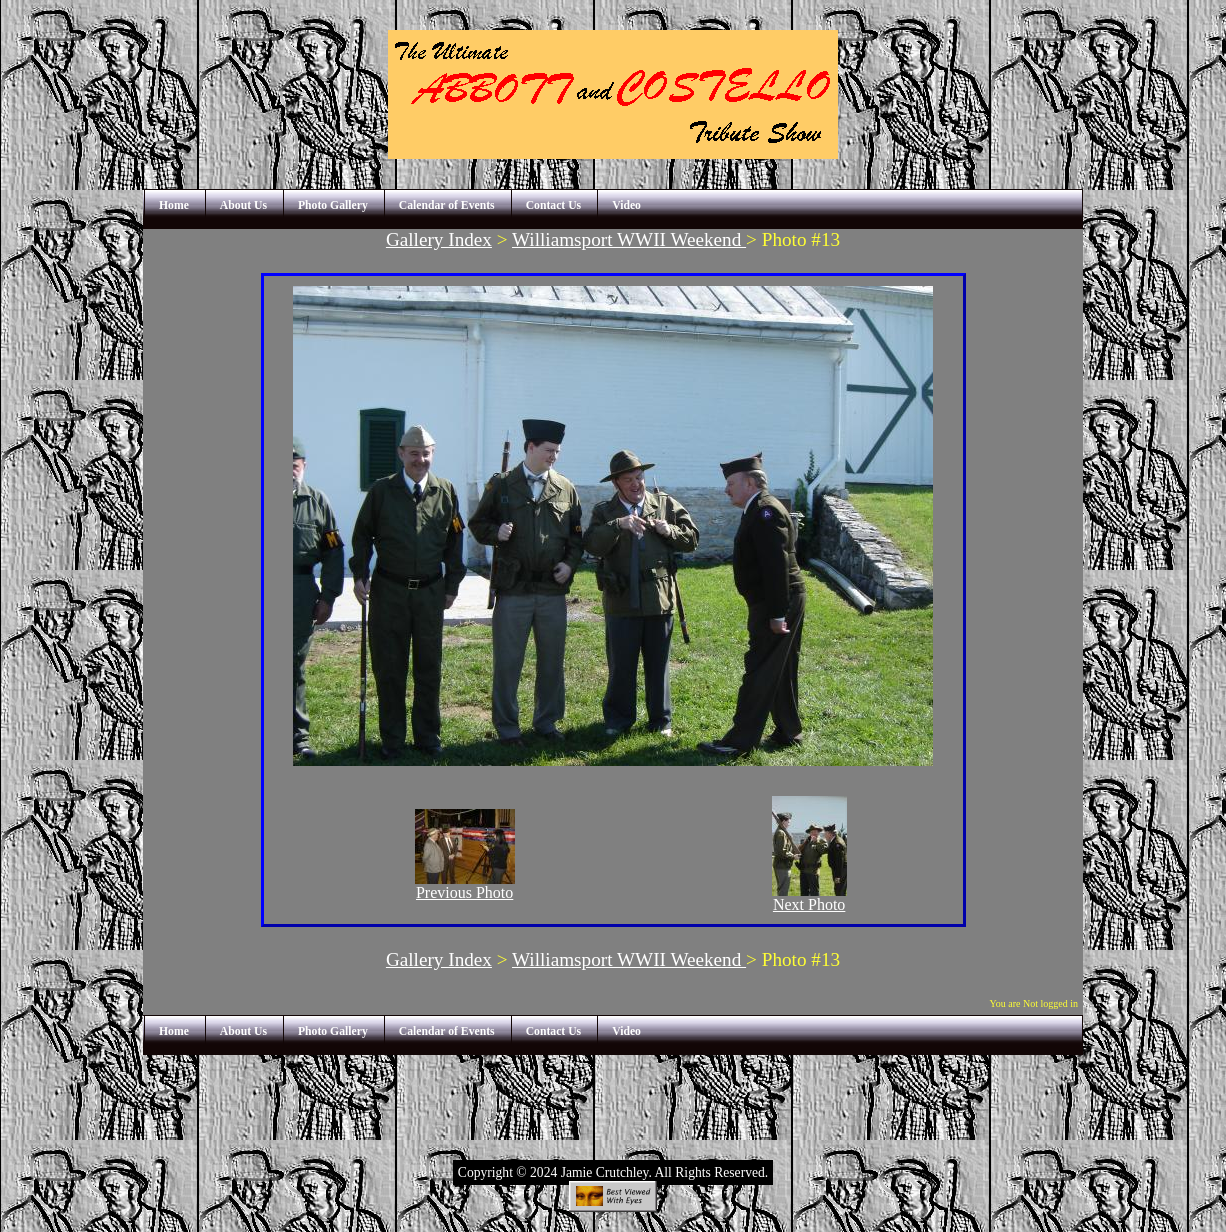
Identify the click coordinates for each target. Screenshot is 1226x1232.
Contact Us (554, 205)
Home (174, 205)
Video (626, 205)
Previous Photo (465, 885)
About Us (243, 205)
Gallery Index (439, 239)
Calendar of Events (447, 205)
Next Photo (809, 897)
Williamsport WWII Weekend (629, 239)
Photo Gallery (333, 205)
